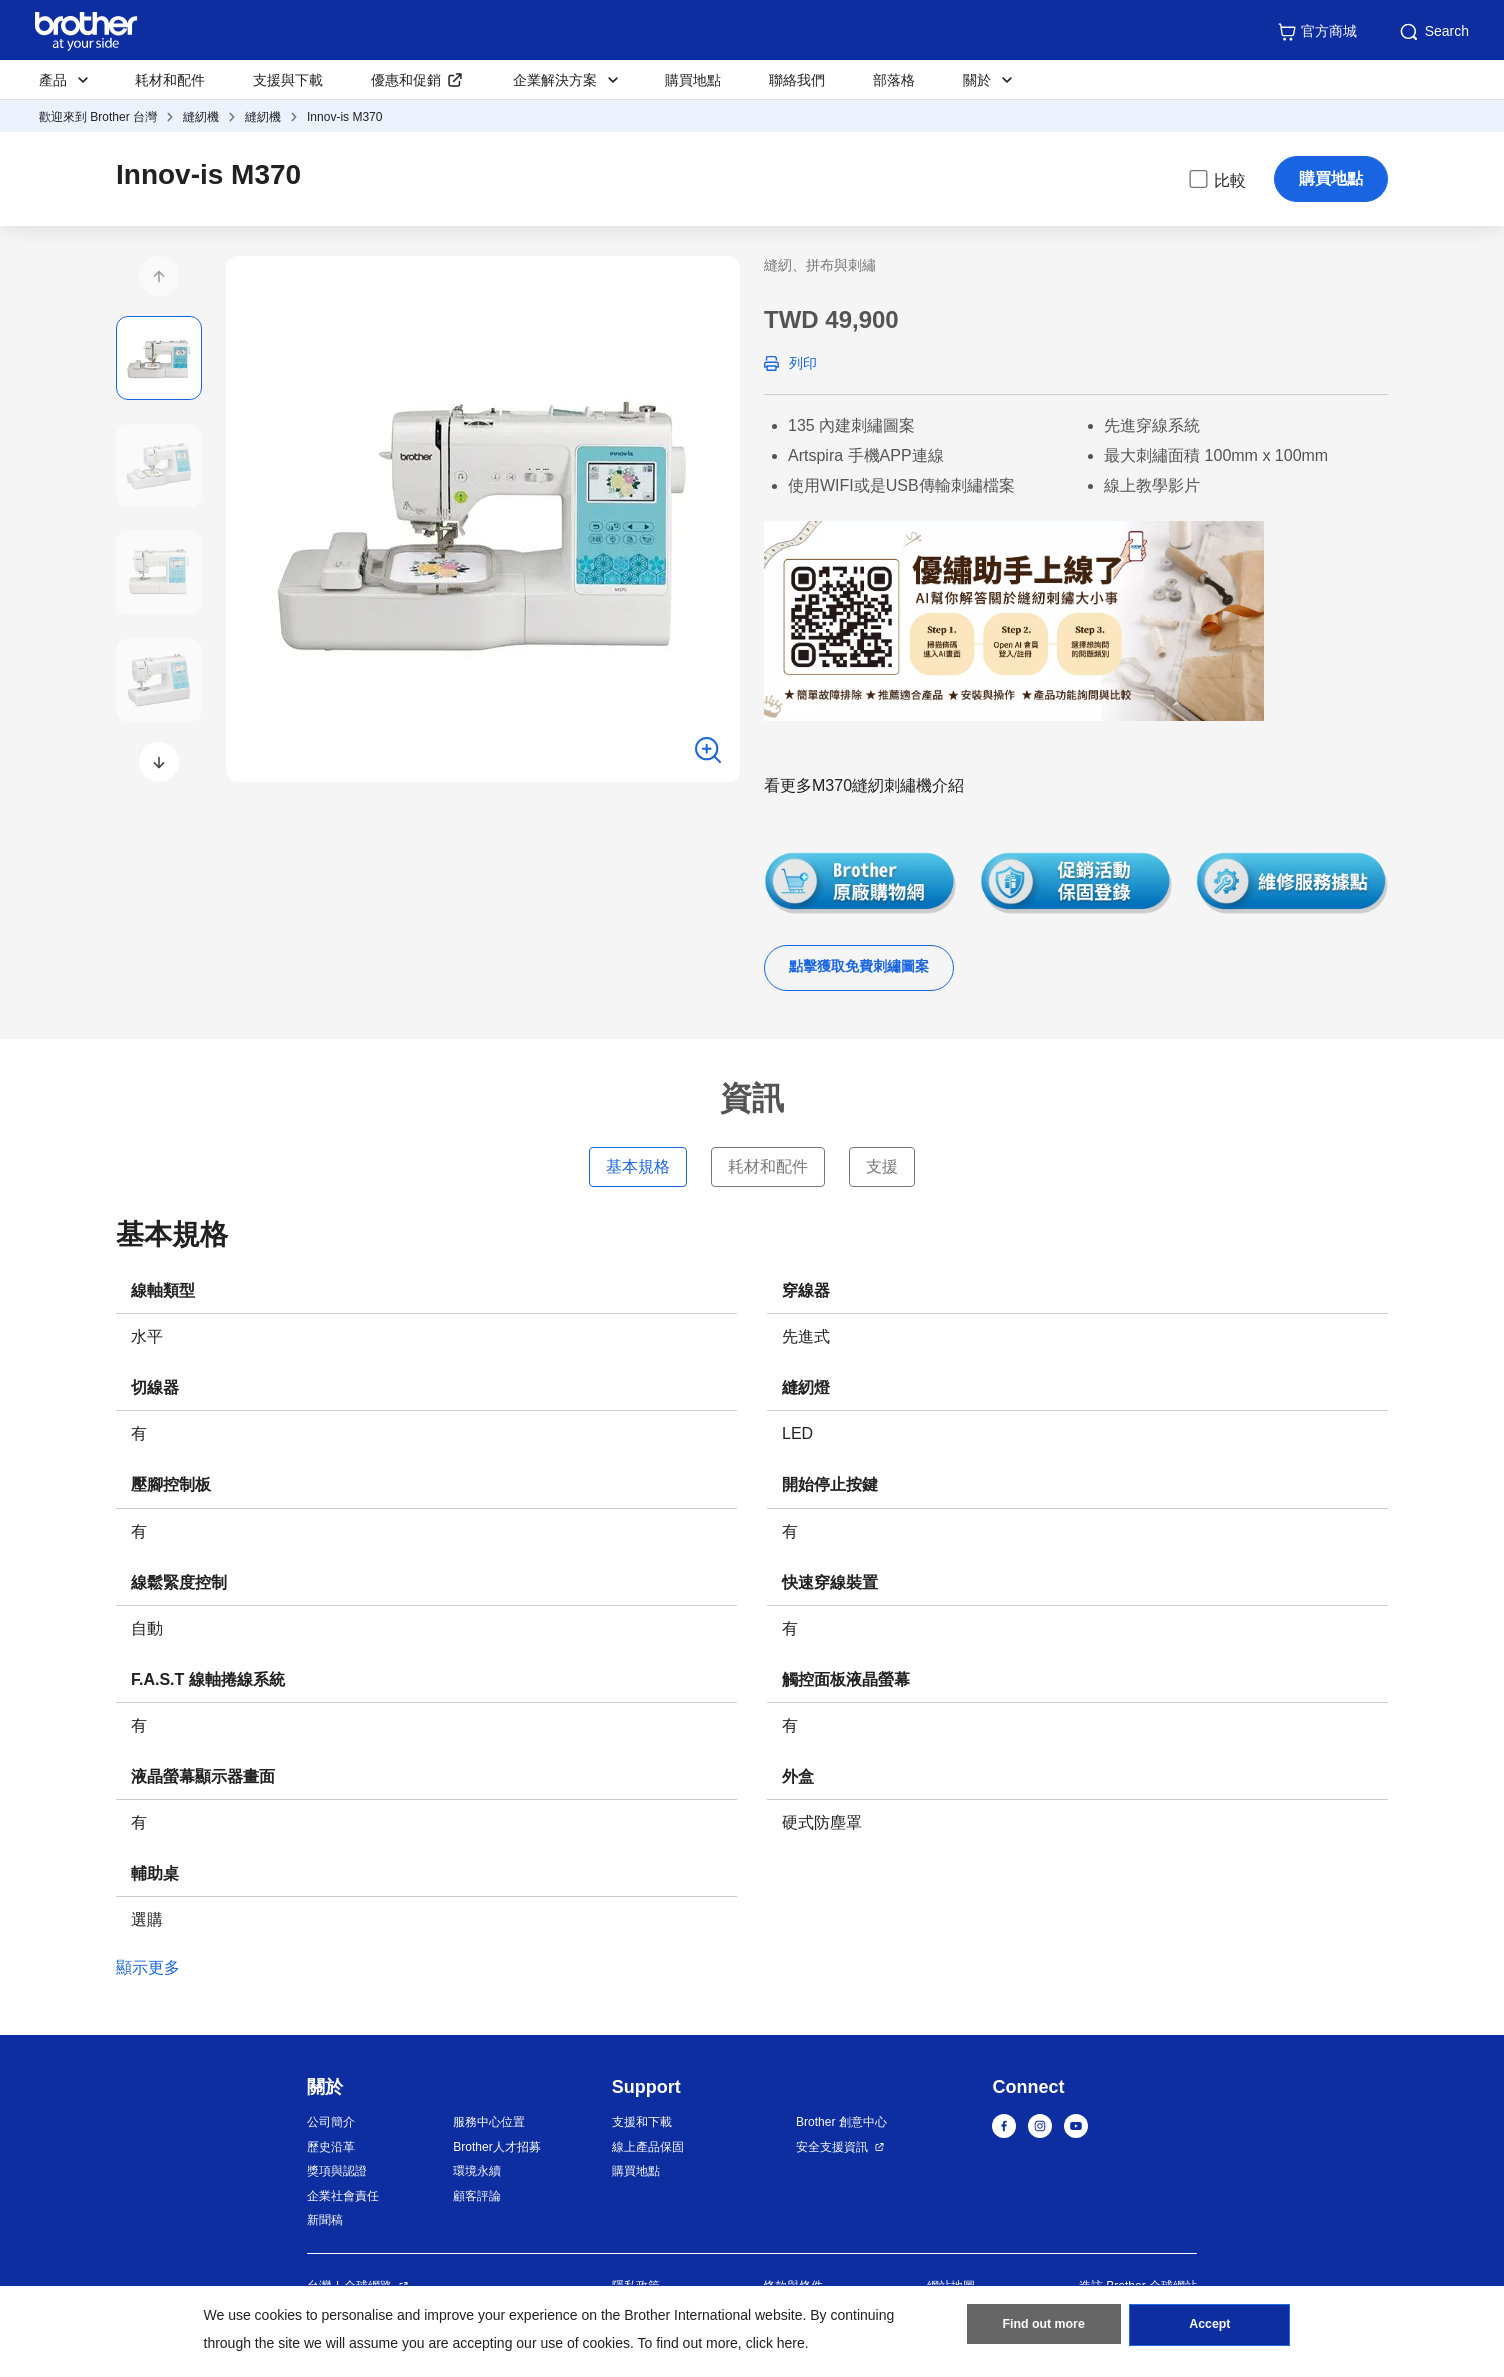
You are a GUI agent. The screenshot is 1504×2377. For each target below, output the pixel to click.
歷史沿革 (331, 2147)
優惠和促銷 (406, 80)
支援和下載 (642, 2122)
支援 (882, 1166)
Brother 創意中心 (841, 2122)
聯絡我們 (797, 80)
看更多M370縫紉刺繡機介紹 (864, 785)
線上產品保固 (648, 2147)
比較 (1216, 179)
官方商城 (1317, 32)
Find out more (1044, 2328)
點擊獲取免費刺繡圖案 (859, 966)
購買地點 (693, 80)
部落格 (894, 80)
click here (775, 2343)
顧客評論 (477, 2196)
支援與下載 (288, 80)
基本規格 (638, 1166)
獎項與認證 (337, 2171)
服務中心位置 (489, 2122)
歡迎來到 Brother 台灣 (98, 117)
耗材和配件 (170, 80)
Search (1433, 32)
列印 (803, 363)
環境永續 (477, 2171)
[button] (159, 276)
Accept (1210, 2328)
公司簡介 (331, 2122)
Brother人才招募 (496, 2147)
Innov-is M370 (344, 117)
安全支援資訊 (832, 2147)
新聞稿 (325, 2220)
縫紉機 (201, 117)
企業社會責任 (343, 2196)
